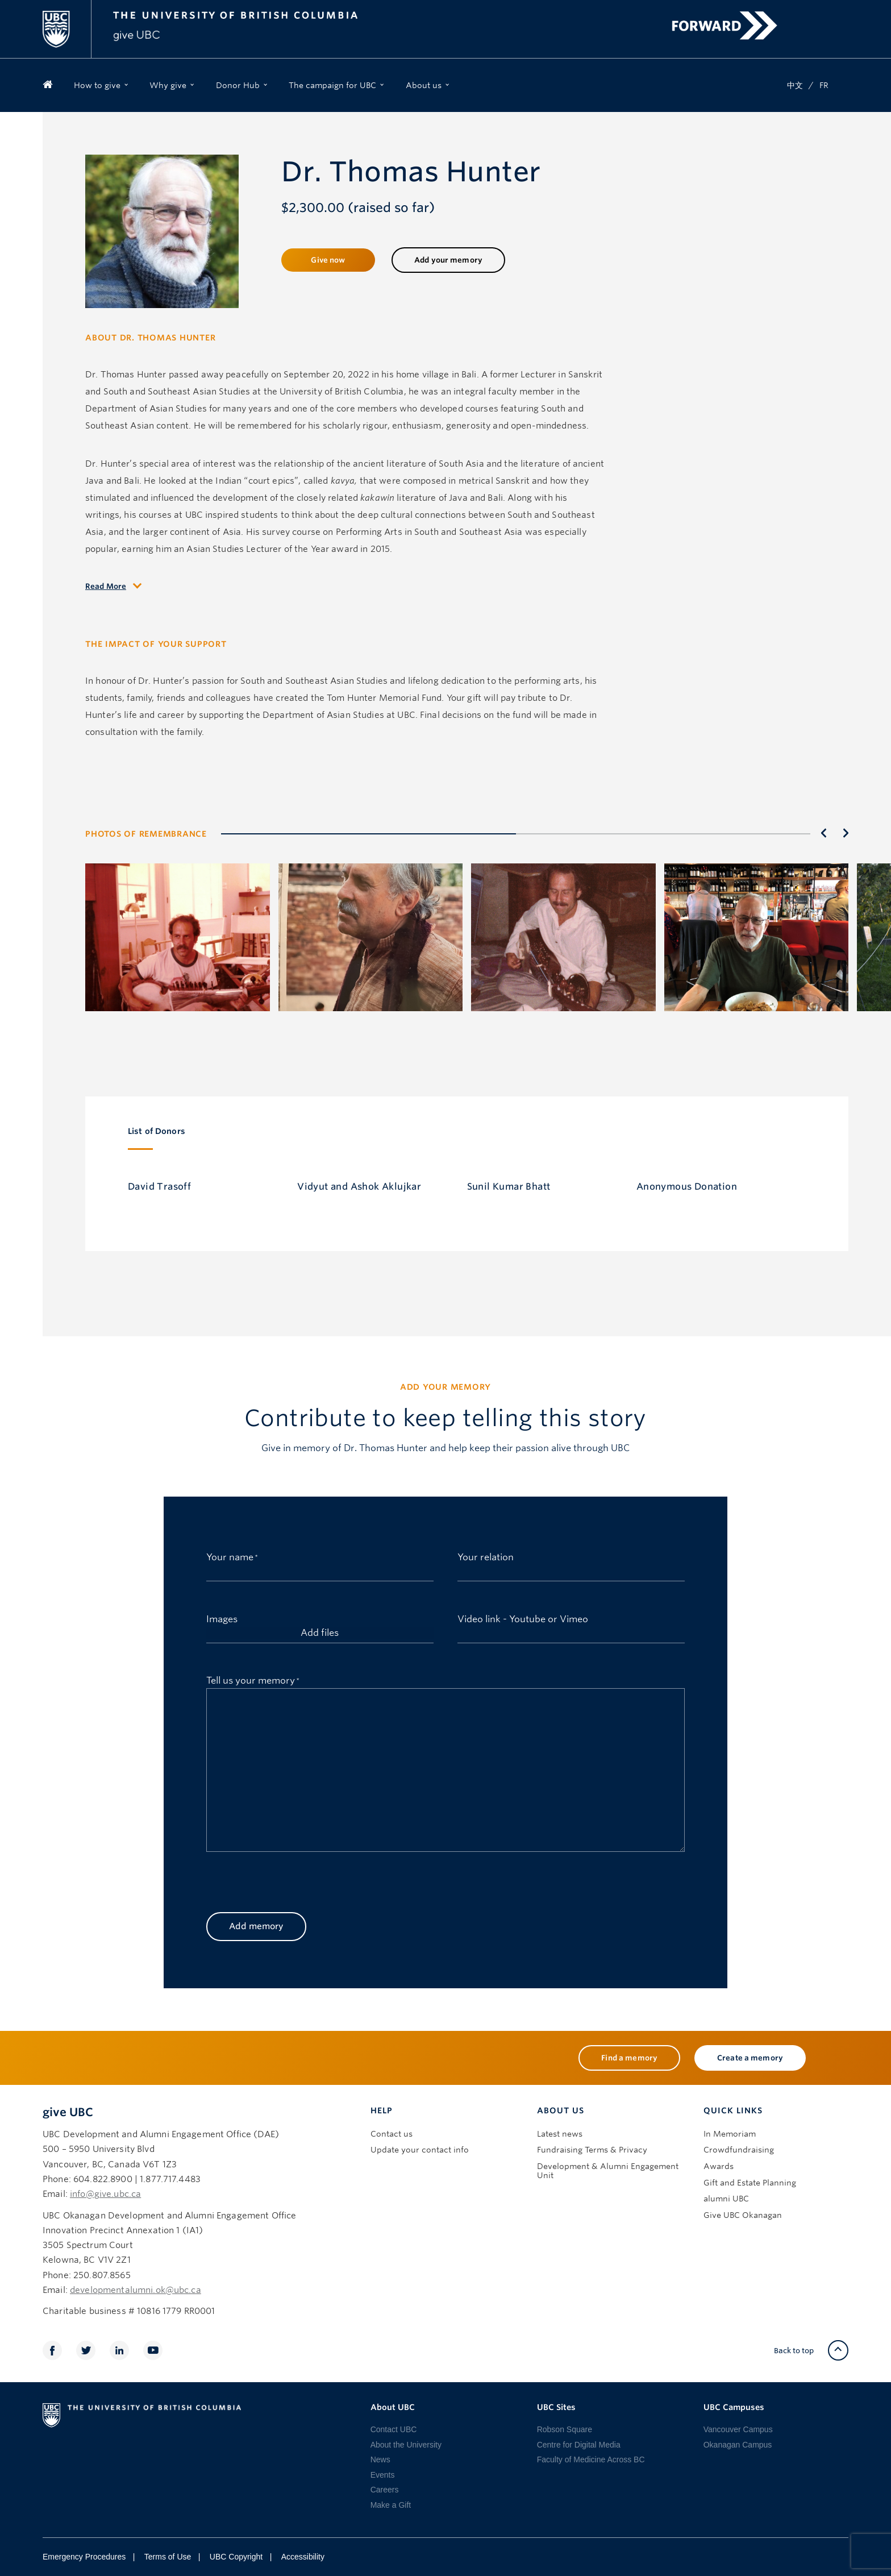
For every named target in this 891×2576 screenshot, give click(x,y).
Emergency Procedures (84, 2556)
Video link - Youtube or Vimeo (522, 1618)
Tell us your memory (252, 1679)
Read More (105, 586)
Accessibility (302, 2556)
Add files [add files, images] (320, 1632)
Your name (232, 1555)
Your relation (485, 1556)
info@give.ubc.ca (105, 2194)
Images (222, 1618)
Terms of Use (167, 2556)
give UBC (68, 2112)
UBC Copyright (236, 2556)
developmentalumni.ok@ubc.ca (135, 2290)
